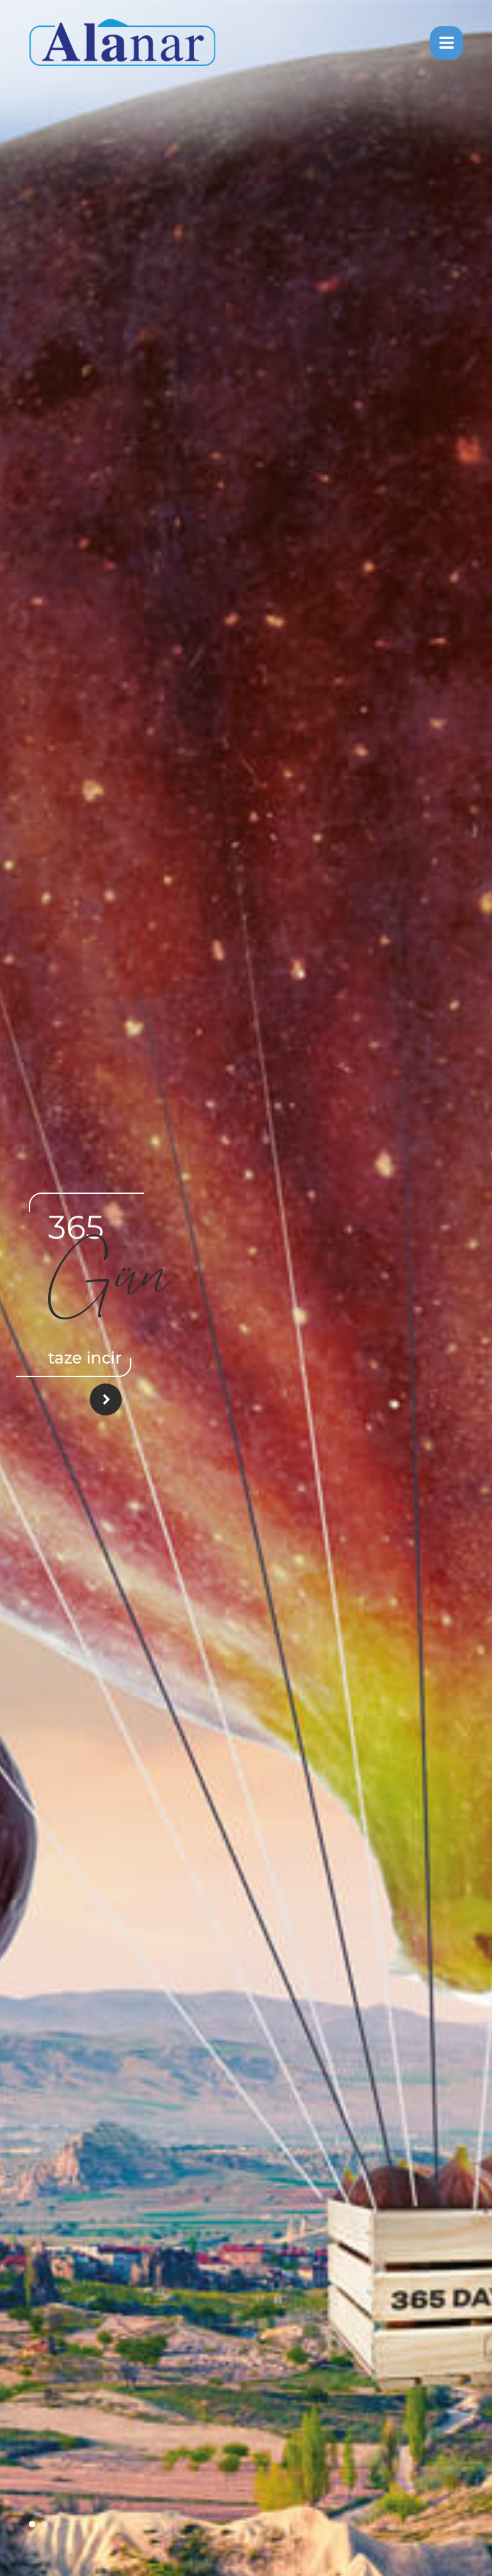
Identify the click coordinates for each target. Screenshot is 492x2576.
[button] (32, 2524)
